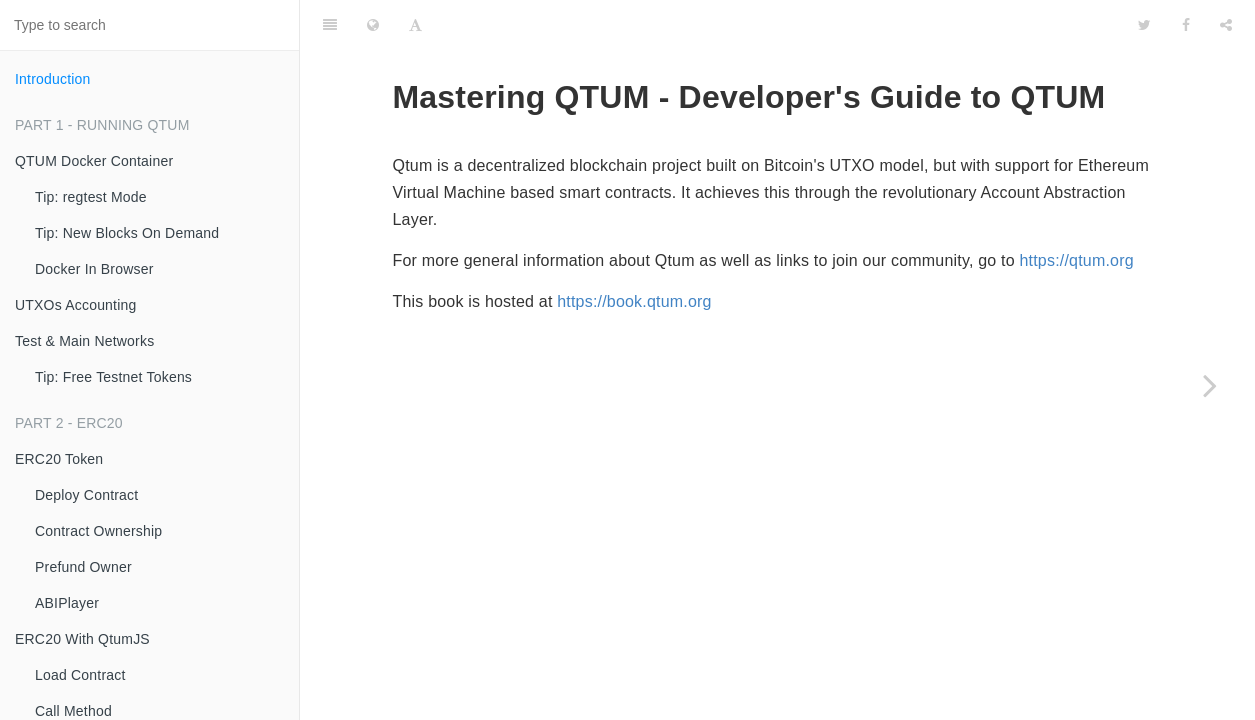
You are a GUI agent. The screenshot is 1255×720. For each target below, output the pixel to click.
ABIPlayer (67, 603)
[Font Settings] (415, 25)
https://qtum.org (1076, 260)
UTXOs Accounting (75, 305)
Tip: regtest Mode (91, 197)
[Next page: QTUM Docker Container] (1210, 385)
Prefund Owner (83, 567)
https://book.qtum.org (634, 301)
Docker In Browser (94, 269)
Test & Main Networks (84, 341)
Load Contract (80, 675)
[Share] (1226, 25)
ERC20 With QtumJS (82, 639)
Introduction (53, 79)
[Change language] (373, 25)
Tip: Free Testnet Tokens (113, 377)
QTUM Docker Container (94, 161)
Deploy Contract (86, 495)
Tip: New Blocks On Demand (127, 233)
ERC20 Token (59, 459)
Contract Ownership (98, 531)
